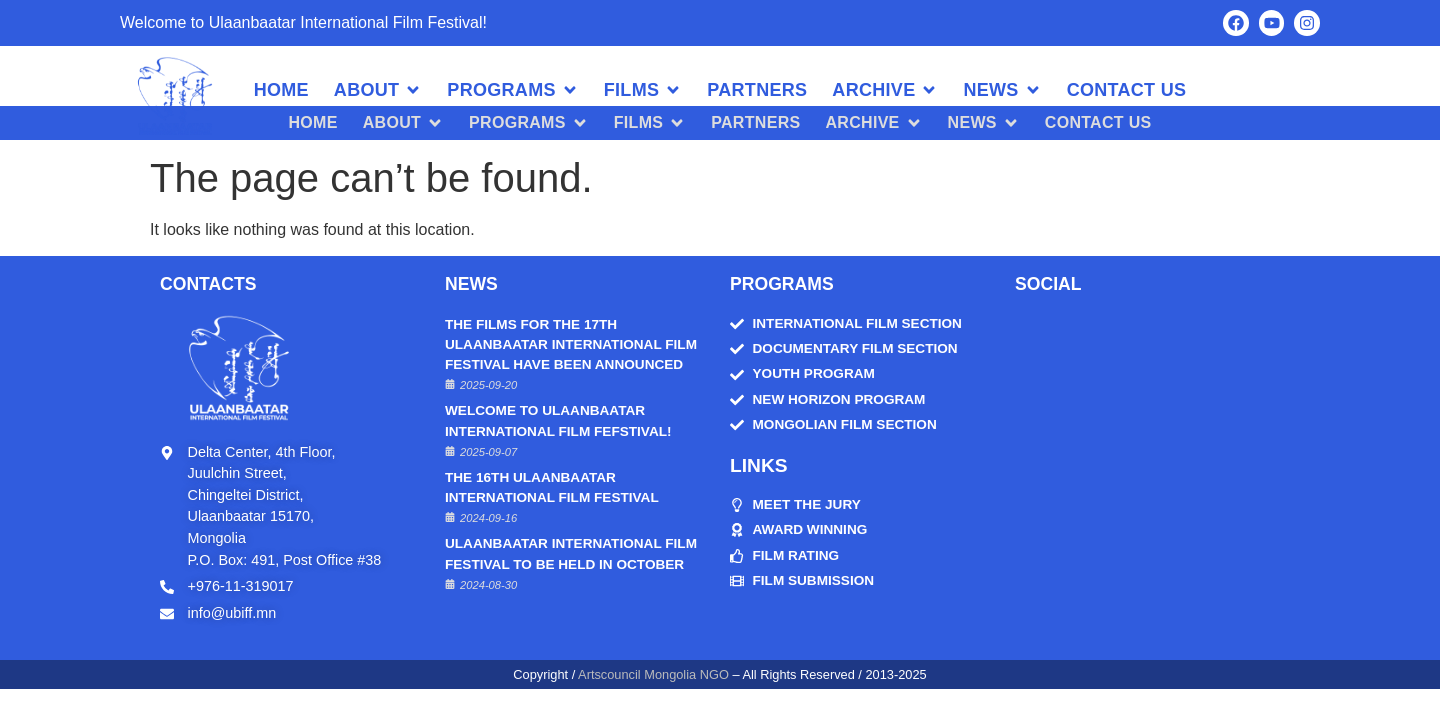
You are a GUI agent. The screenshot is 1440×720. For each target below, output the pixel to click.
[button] (378, 90)
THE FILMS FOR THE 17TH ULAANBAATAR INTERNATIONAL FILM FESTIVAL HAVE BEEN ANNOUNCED (571, 344)
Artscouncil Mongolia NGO (653, 674)
